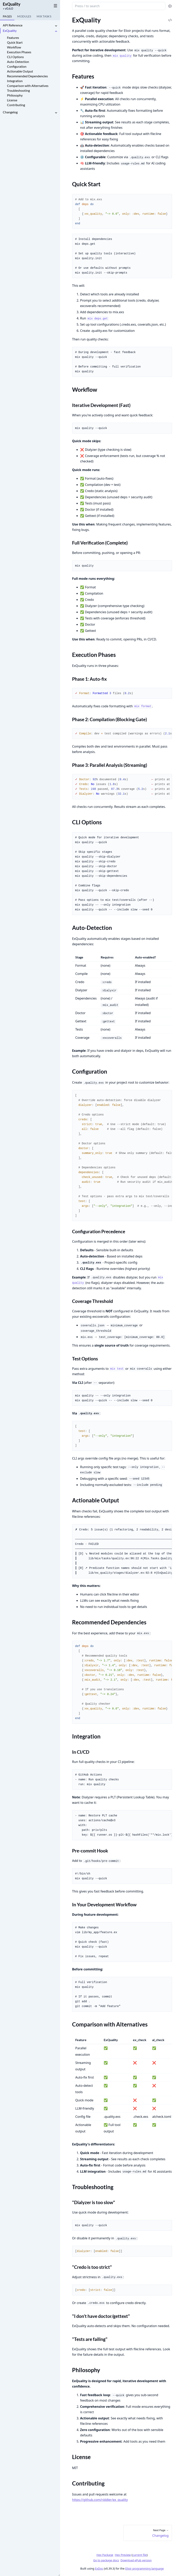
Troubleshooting (18, 90)
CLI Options (15, 57)
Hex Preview (123, 2555)
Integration (15, 81)
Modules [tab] (24, 16)
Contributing (16, 105)
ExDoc (99, 2568)
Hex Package (105, 2555)
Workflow (14, 47)
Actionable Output (20, 71)
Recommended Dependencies (27, 76)
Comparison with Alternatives (27, 86)
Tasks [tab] (44, 16)
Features (13, 37)
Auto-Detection (18, 61)
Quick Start (15, 42)
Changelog (10, 112)
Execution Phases (19, 52)
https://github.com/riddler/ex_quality (100, 2499)
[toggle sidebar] (54, 5)
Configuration (16, 66)
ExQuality (11, 4)
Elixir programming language (144, 2568)
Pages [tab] (7, 16)
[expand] (56, 26)
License (12, 100)
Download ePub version (136, 2560)
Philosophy (15, 95)
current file (139, 2555)
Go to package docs (106, 2560)
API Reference (12, 25)
